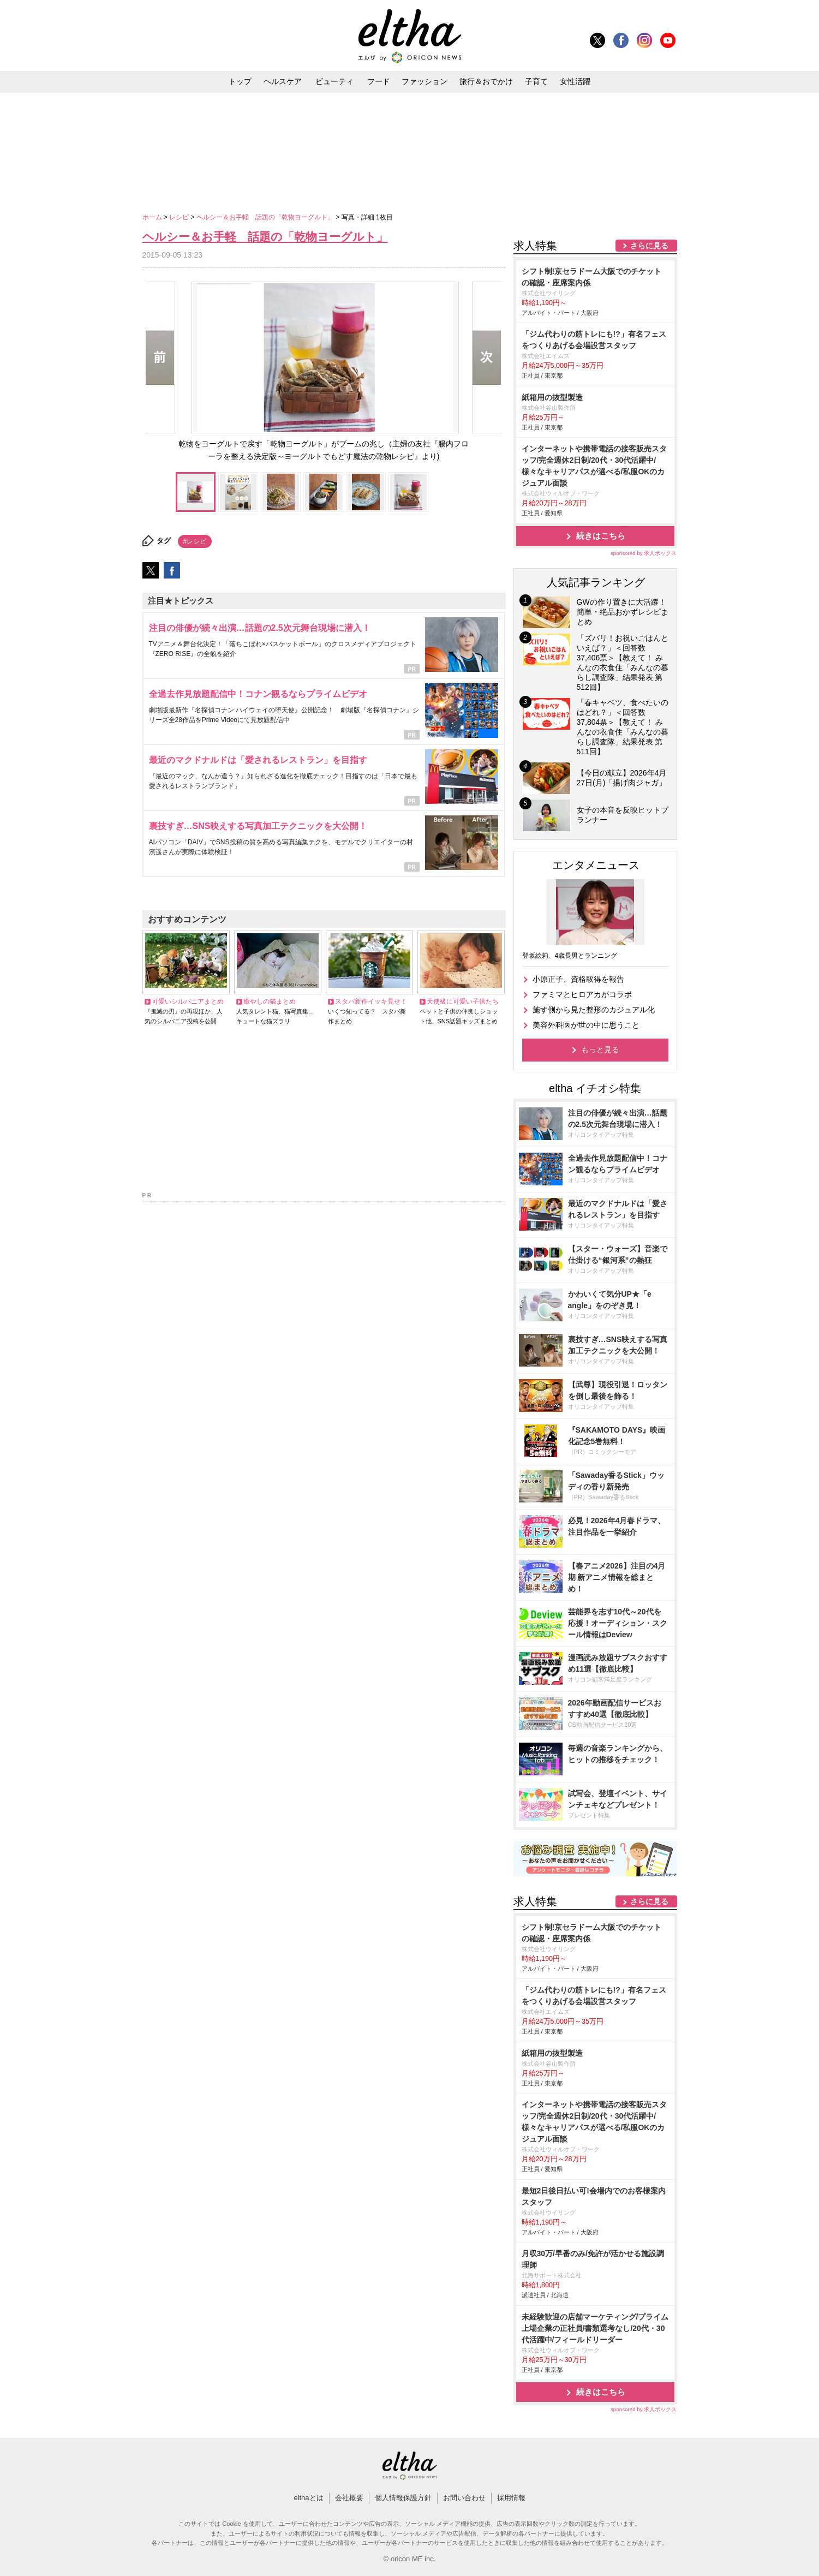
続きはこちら (600, 535)
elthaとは (308, 2498)
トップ (240, 81)
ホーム (153, 217)
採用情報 (511, 2498)
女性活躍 (575, 81)
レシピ (179, 217)
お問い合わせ (464, 2498)
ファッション (424, 81)
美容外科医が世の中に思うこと (586, 1025)
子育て (536, 81)
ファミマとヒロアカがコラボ (582, 994)
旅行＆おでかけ (486, 81)
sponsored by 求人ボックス (644, 553)
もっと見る (600, 1049)
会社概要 (349, 2498)
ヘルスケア (283, 81)
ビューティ (334, 81)
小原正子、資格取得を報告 (578, 979)
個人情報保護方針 (403, 2498)
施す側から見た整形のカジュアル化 (594, 1009)
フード (378, 81)
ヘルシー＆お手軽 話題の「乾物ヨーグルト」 (266, 217)
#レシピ (195, 541)
